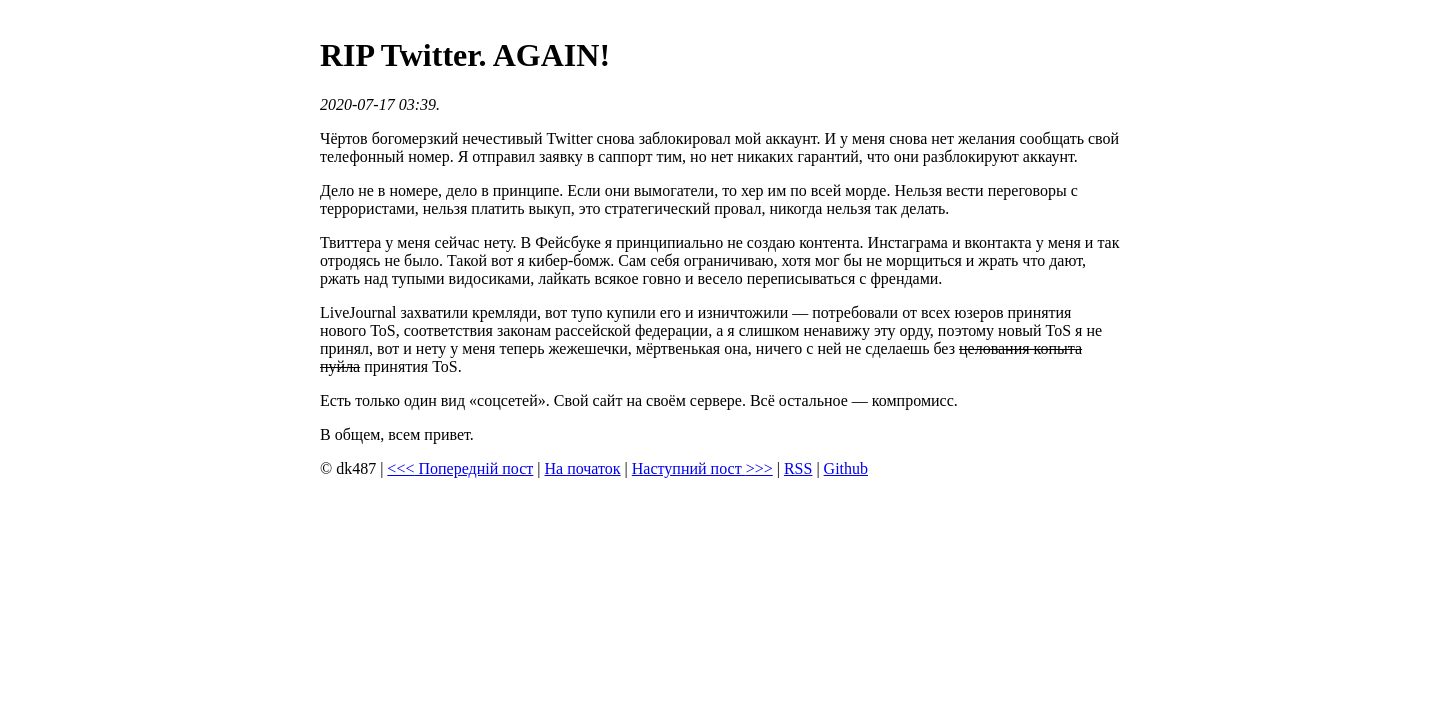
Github (846, 468)
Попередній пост (460, 468)
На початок (583, 468)
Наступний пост (702, 468)
